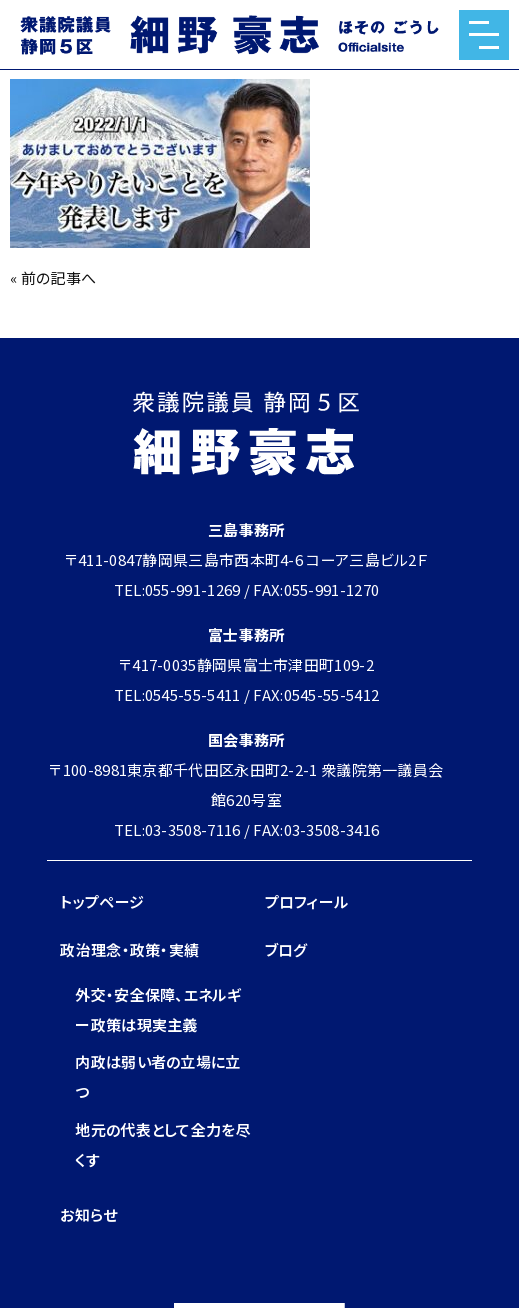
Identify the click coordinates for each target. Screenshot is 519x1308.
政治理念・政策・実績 (129, 949)
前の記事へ (59, 277)
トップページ (102, 901)
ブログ (286, 949)
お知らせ (88, 1214)
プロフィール (307, 901)
